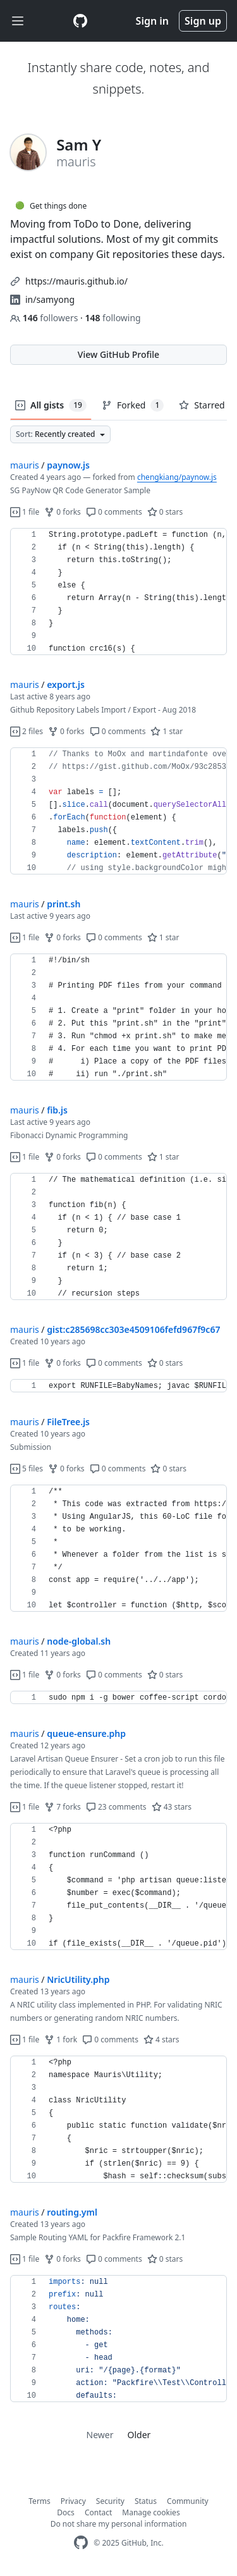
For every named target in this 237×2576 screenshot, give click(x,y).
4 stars (161, 2039)
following (112, 318)
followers (45, 318)
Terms (39, 2501)
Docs (66, 2512)
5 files (26, 1468)
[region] (118, 592)
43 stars (171, 1806)
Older (139, 2435)
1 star (166, 731)
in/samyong (50, 299)
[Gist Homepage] (80, 20)
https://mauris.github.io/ (76, 281)
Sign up (203, 21)
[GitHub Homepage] (80, 2543)
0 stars (165, 511)
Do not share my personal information (119, 2523)
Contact (98, 2512)
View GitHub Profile (118, 354)
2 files (26, 731)
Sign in (152, 21)
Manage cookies (150, 2512)
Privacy (73, 2501)
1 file (24, 511)
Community (188, 2501)
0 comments (114, 511)
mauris (24, 465)
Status (146, 2501)
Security (110, 2501)
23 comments (116, 1806)
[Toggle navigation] (17, 21)
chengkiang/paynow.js (177, 477)
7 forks (62, 1806)
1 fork (60, 2039)
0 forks (62, 511)
